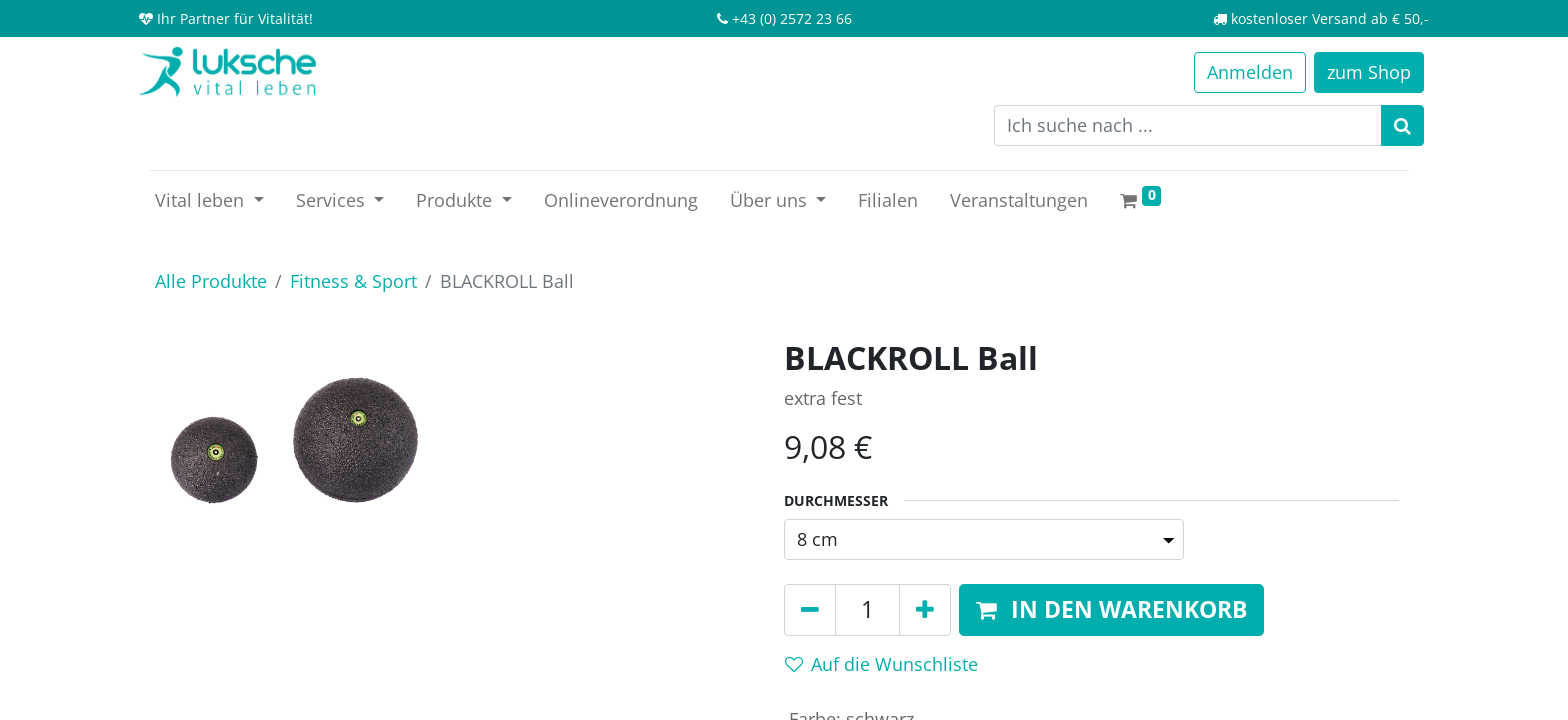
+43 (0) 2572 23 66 (792, 18)
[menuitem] (621, 200)
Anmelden (1250, 72)
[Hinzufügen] (925, 610)
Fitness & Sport (353, 281)
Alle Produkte (211, 281)
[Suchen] (1402, 125)
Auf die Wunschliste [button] (881, 664)
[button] (1111, 610)
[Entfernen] (810, 610)
